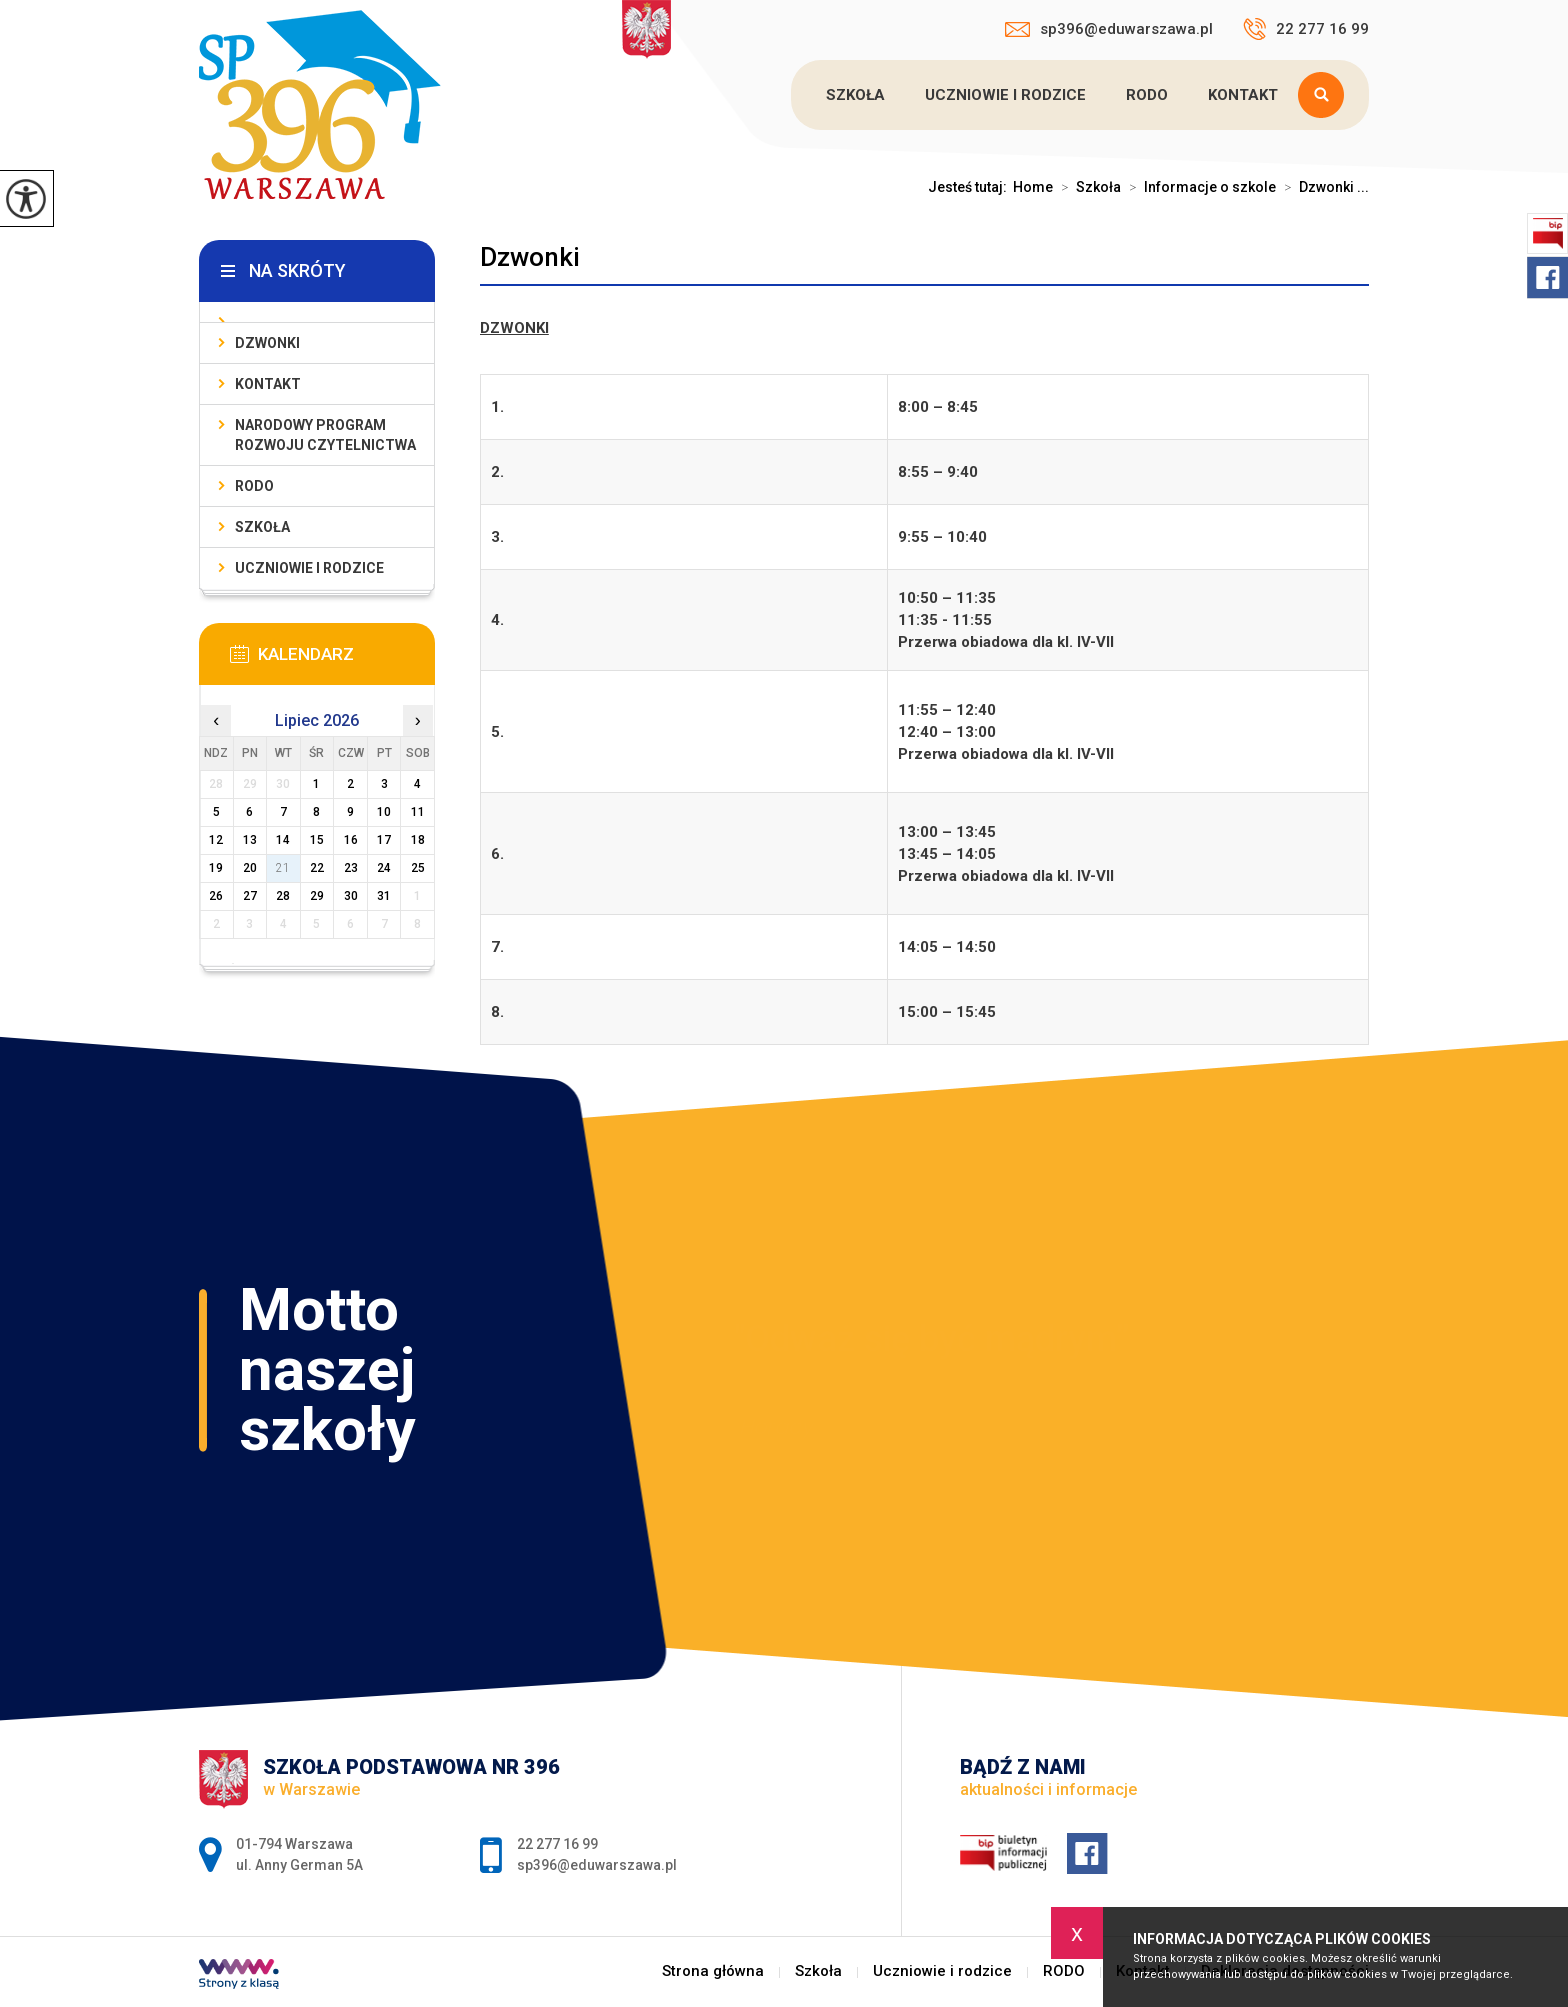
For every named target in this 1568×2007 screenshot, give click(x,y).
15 (317, 840)
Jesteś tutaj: (970, 187)
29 (317, 896)
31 (384, 896)
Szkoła (855, 95)
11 (418, 812)
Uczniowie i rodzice (1005, 95)
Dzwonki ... (1322, 187)
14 (283, 840)
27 (250, 896)
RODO (1147, 95)
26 (216, 896)
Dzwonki (530, 257)
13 (250, 840)
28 (283, 896)
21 (283, 868)
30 (351, 896)
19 (216, 868)
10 (384, 812)
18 (418, 840)
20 (250, 868)
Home (1033, 187)
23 (351, 868)
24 (384, 868)
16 (351, 840)
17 (384, 840)
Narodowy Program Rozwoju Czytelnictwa (325, 435)
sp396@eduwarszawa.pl (1109, 29)
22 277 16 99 (1306, 29)
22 (317, 868)
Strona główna (713, 1971)
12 (216, 840)
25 (418, 868)
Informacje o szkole (1198, 187)
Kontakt (1243, 95)
